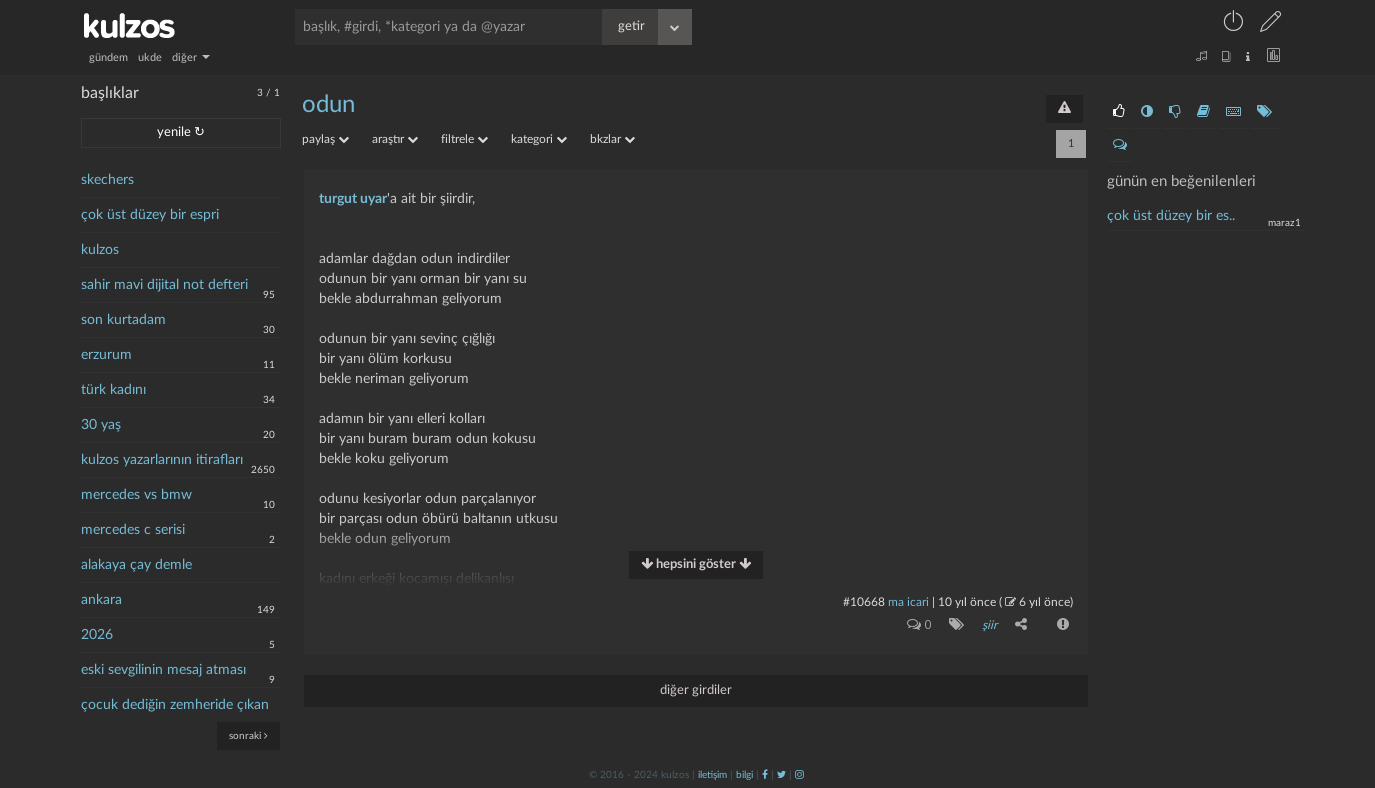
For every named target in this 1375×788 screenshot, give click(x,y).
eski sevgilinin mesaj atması (163, 670)
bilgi (744, 775)
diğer (191, 57)
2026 (97, 635)
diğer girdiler (696, 690)
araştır (395, 139)
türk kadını (113, 390)
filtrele (464, 139)
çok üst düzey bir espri (150, 215)
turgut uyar (353, 199)
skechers (107, 180)
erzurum (106, 355)
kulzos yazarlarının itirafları (162, 460)
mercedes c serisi (133, 530)
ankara (101, 600)
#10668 (864, 602)
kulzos (100, 250)
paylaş (325, 139)
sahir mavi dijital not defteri (164, 285)
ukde (150, 57)
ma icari (908, 602)
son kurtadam (123, 320)
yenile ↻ (181, 132)
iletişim (712, 775)
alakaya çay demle (136, 565)
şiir (989, 625)
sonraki (248, 735)
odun (328, 105)
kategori (539, 139)
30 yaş (101, 425)
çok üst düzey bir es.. (1171, 216)
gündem (108, 57)
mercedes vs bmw (136, 495)
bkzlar (612, 139)
